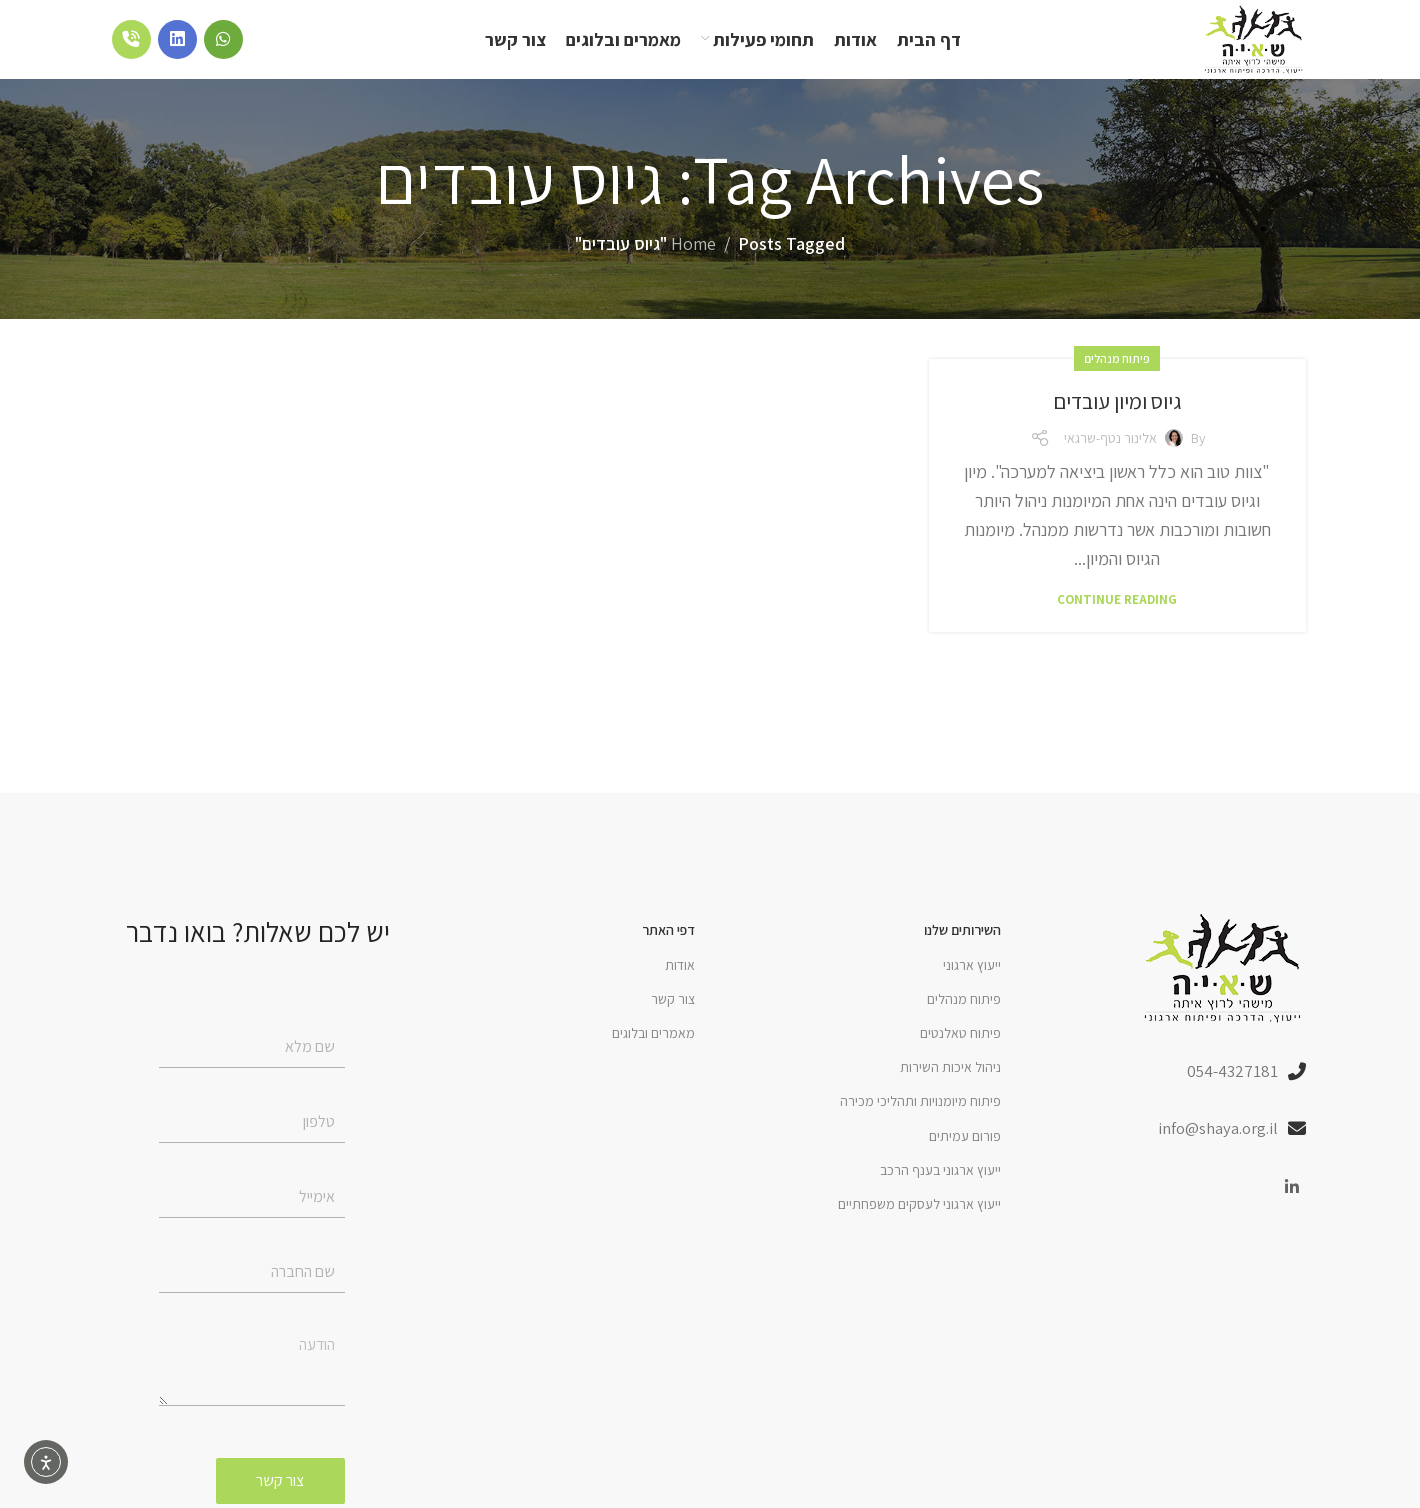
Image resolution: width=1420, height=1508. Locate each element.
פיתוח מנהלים (1117, 379)
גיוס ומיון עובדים (1117, 421)
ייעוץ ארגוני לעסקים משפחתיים (919, 1225)
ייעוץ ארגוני (972, 986)
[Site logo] (1239, 48)
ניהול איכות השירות (950, 1088)
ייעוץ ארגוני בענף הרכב (940, 1191)
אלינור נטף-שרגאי (1110, 459)
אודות (680, 986)
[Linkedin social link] (1292, 1212)
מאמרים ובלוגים (653, 1054)
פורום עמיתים (965, 1157)
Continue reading (1117, 620)
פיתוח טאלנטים (960, 1054)
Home (693, 265)
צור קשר (673, 1020)
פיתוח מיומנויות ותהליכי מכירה (920, 1123)
